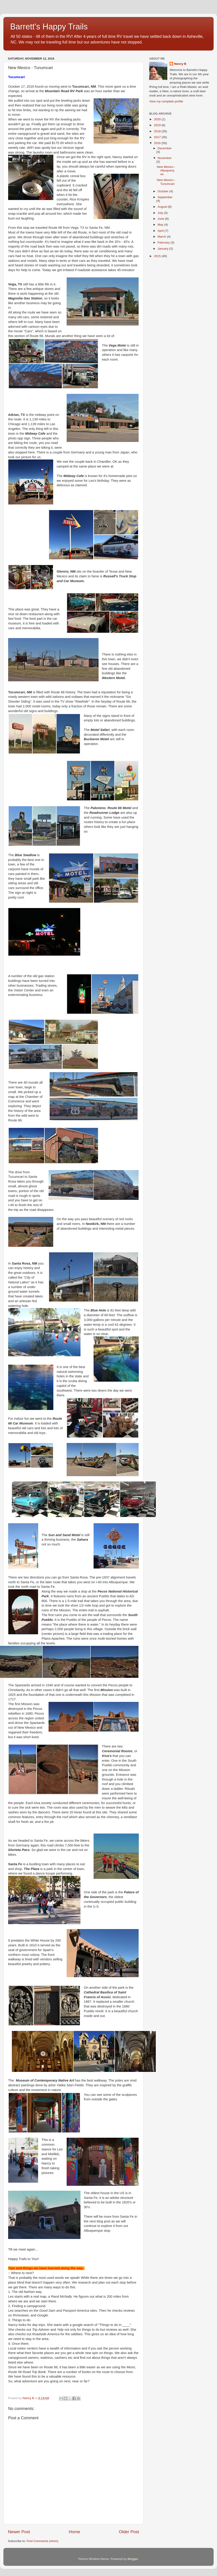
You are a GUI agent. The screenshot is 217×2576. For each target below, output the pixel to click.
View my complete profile (166, 101)
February (164, 242)
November (165, 158)
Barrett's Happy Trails (49, 26)
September (165, 197)
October (163, 191)
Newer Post (19, 2531)
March (162, 236)
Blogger (132, 2559)
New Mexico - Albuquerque (166, 170)
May (161, 224)
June (161, 218)
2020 (158, 119)
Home (74, 2531)
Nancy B (180, 63)
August (163, 206)
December (165, 148)
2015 (158, 256)
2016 (158, 143)
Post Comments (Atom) (42, 2541)
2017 (158, 137)
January (163, 248)
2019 (158, 125)
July (161, 212)
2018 (158, 131)
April (161, 230)
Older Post (129, 2531)
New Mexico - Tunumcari (166, 181)
